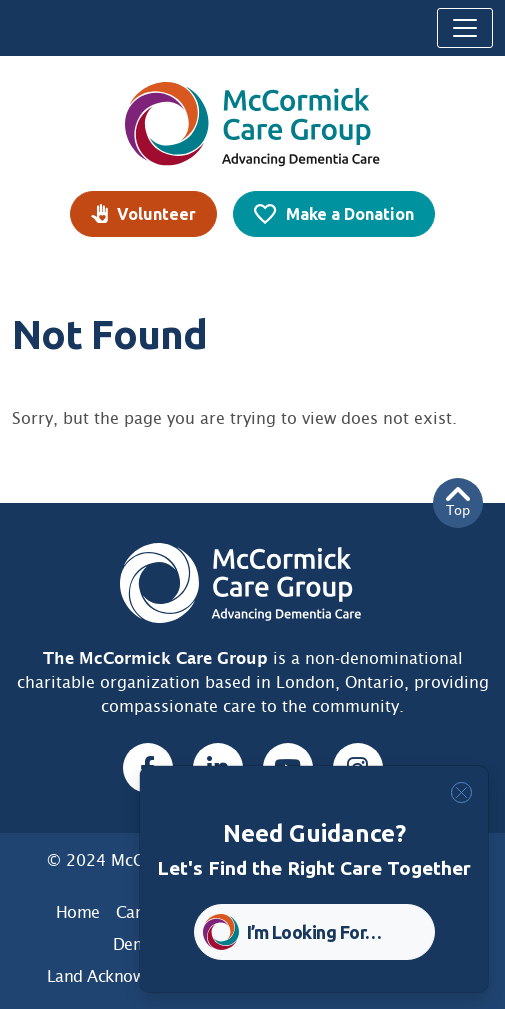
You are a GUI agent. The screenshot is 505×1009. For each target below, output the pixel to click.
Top (458, 502)
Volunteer (156, 214)
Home (78, 912)
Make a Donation (350, 214)
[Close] (461, 792)
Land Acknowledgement (135, 976)
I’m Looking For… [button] (314, 932)
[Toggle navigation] (465, 28)
